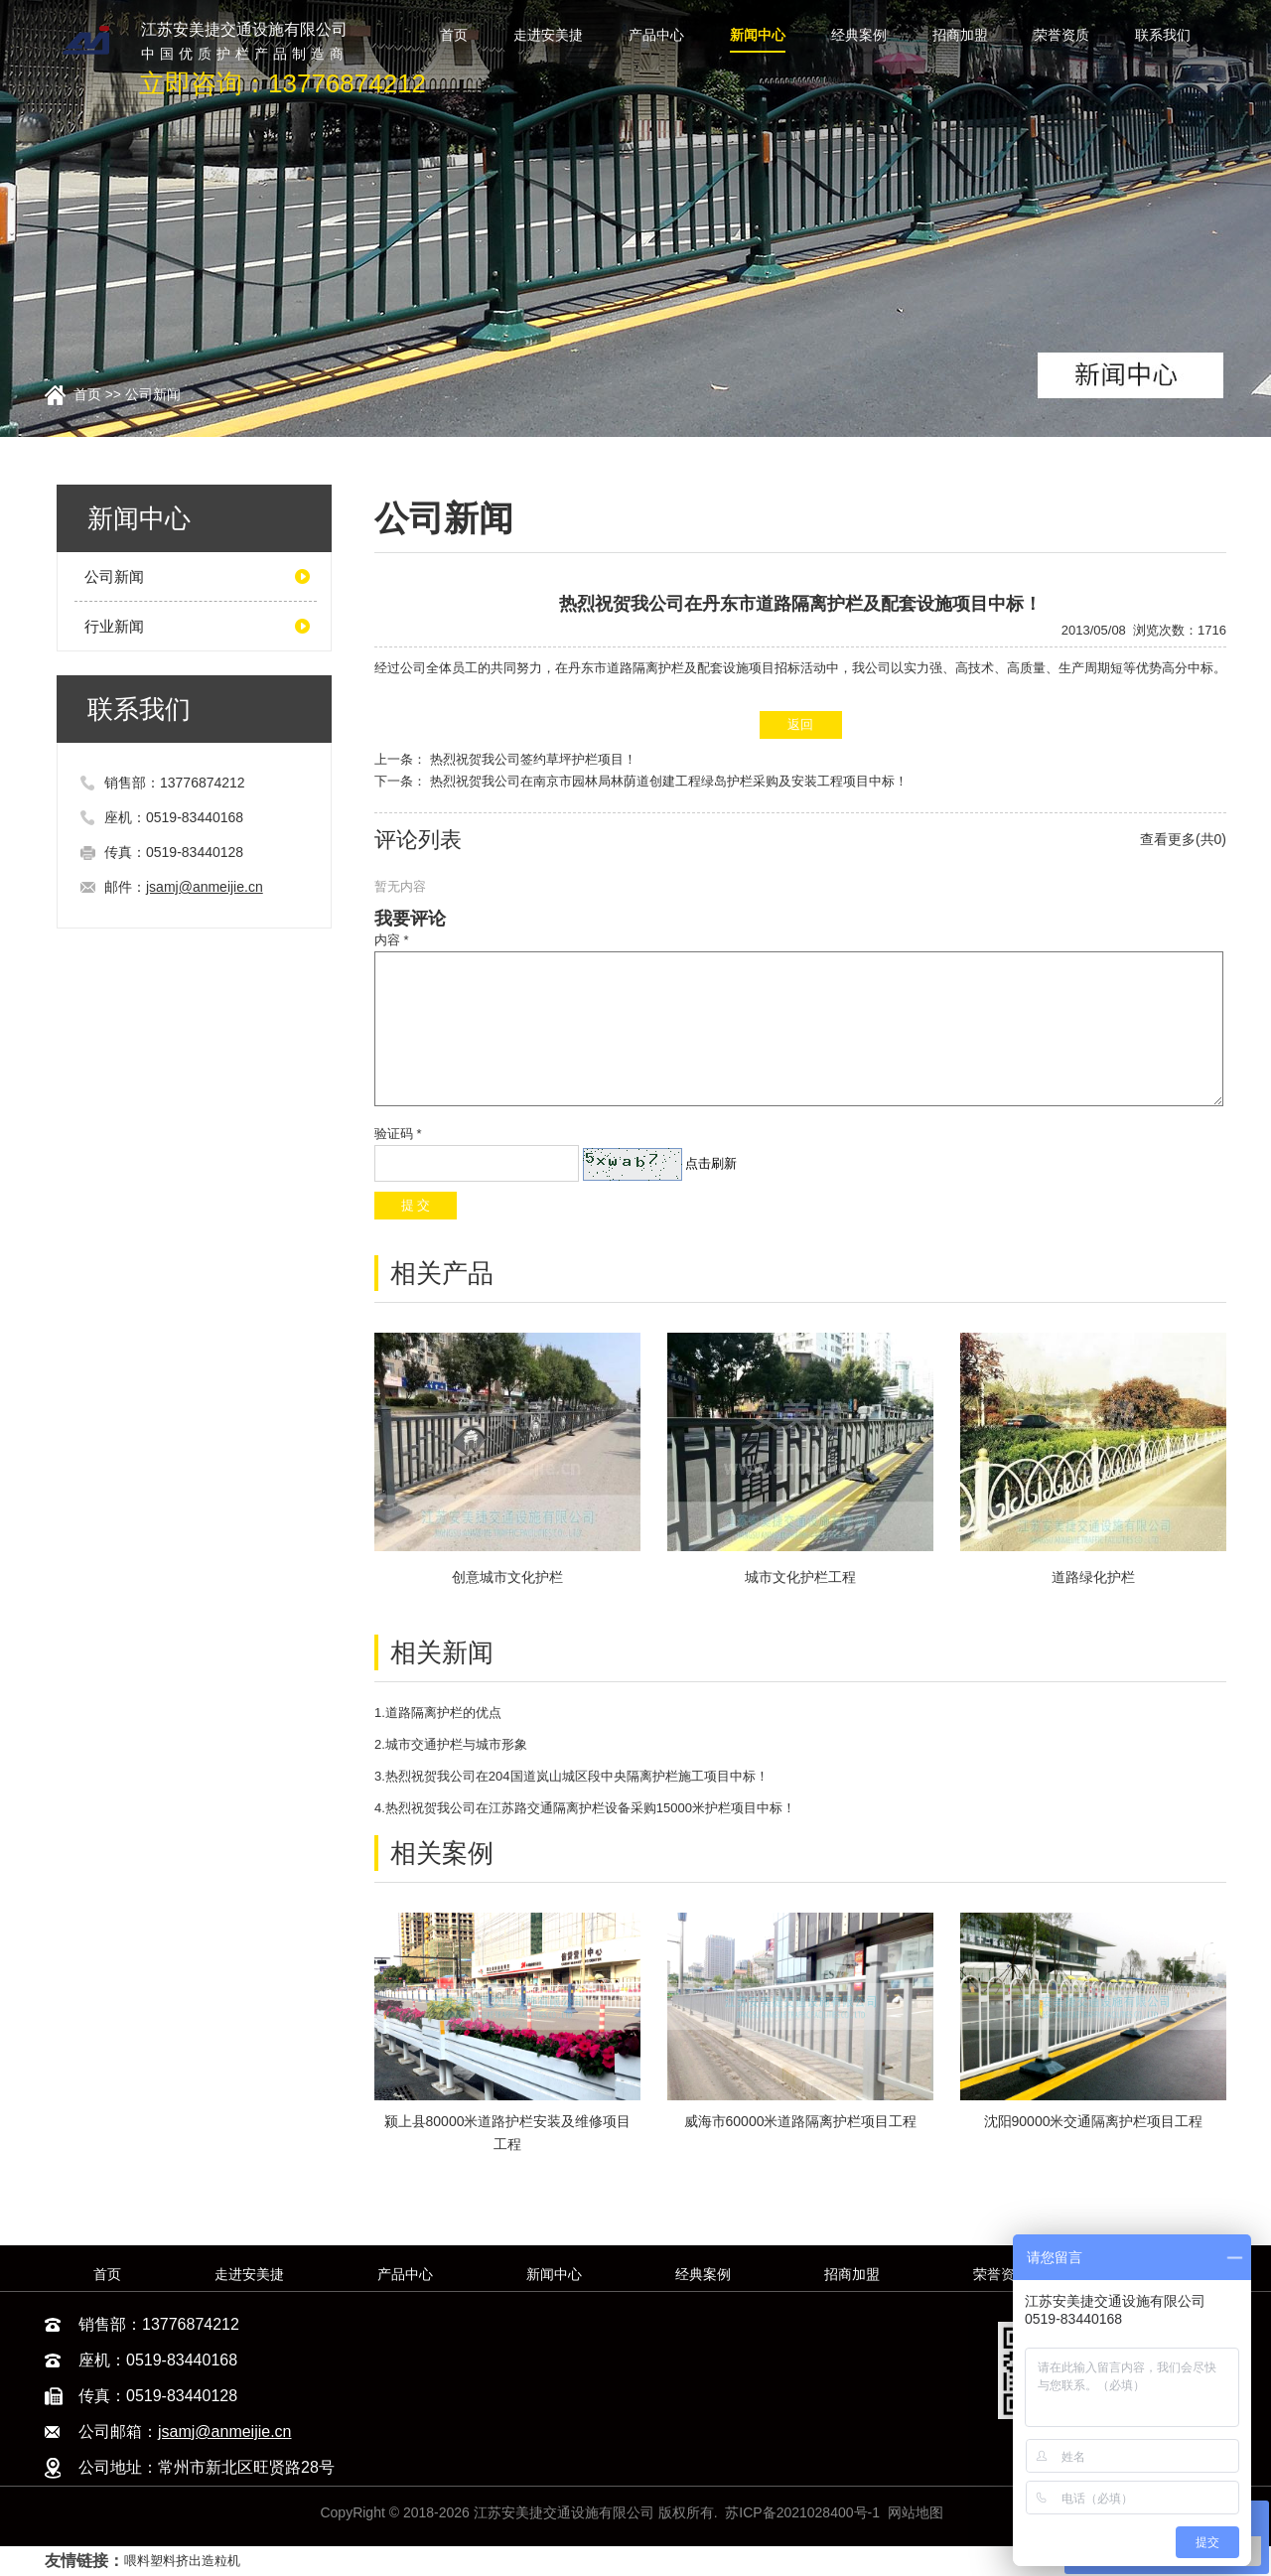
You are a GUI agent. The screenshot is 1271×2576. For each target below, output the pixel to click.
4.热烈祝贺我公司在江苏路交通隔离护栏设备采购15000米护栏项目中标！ (584, 1807)
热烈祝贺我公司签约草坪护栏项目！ (533, 759)
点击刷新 (711, 1163)
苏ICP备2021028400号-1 (802, 2512)
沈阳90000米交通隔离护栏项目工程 (1093, 2121)
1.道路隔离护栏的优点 (437, 1712)
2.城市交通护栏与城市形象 (450, 1744)
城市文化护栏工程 (800, 1577)
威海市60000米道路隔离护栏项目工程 (801, 2121)
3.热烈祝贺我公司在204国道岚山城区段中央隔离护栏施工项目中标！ (571, 1776)
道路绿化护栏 (1093, 1577)
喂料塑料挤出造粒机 (182, 2560)
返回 (800, 724)
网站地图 (915, 2512)
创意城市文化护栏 (507, 1577)
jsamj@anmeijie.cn (204, 887)
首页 (87, 394)
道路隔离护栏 (645, 667)
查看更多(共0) (1183, 839)
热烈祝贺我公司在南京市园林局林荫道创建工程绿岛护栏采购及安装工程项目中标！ (669, 781)
